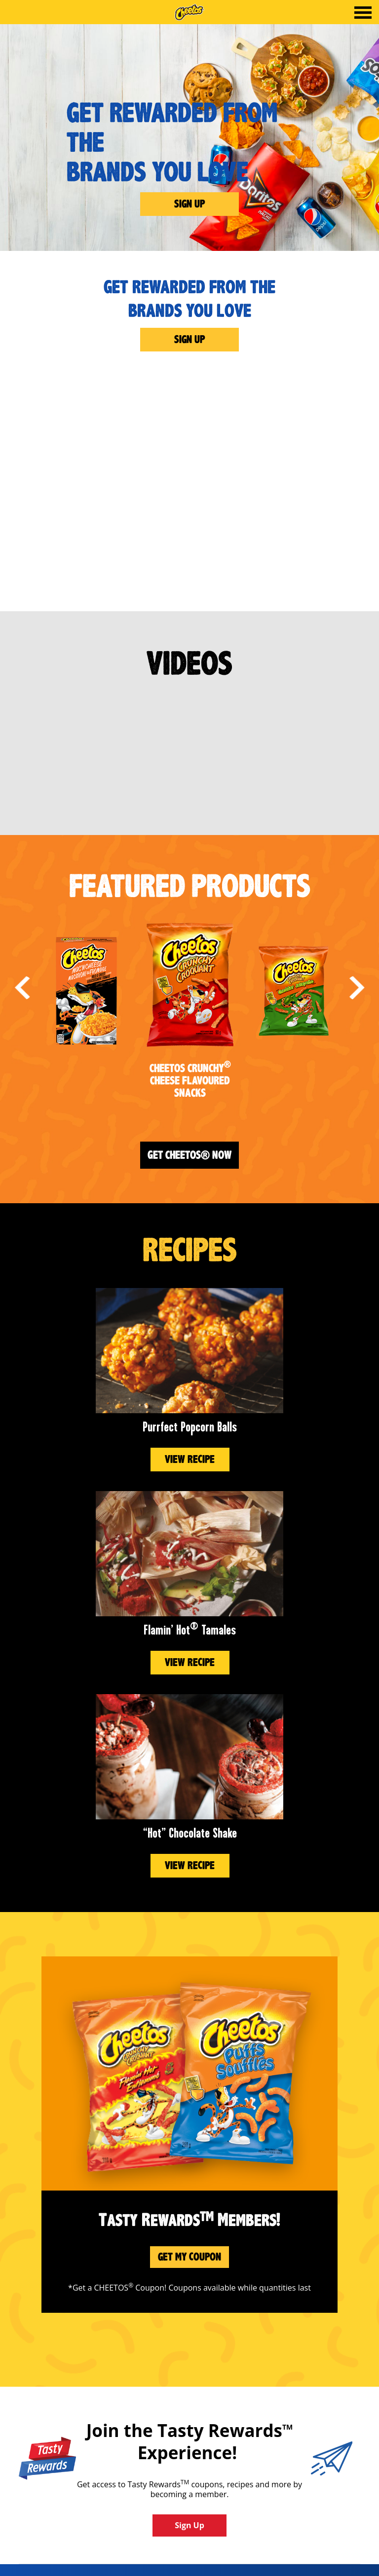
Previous (22, 987)
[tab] (363, 13)
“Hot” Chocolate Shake (190, 1833)
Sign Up (189, 203)
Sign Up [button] (189, 2525)
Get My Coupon (189, 2256)
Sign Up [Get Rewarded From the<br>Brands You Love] (189, 339)
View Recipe (190, 1459)
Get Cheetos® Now (189, 1155)
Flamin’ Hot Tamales (190, 1629)
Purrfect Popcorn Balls (190, 1427)
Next (356, 987)
